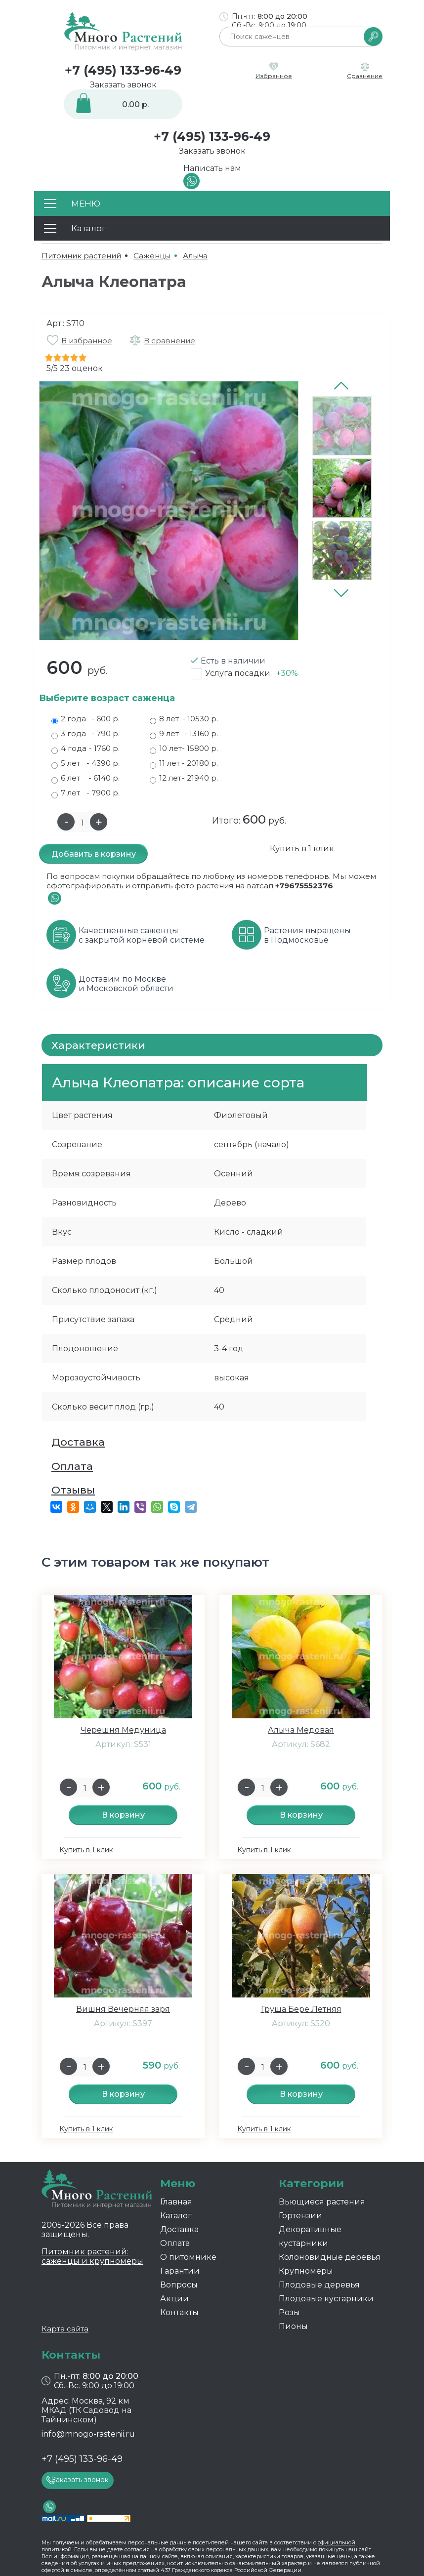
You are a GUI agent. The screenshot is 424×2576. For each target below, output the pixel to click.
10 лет (184, 748)
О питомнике (188, 2257)
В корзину (123, 1815)
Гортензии (300, 2215)
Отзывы (73, 1490)
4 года (85, 748)
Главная (176, 2201)
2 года (85, 718)
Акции (174, 2298)
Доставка (78, 1442)
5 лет (85, 763)
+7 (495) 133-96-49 (123, 70)
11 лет (184, 763)
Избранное (273, 76)
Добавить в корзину (93, 854)
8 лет (184, 718)
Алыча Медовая (301, 1730)
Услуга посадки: (251, 673)
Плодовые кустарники (326, 2298)
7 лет (85, 793)
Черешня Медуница (123, 1730)
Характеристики (98, 1045)
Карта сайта (65, 2328)
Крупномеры (306, 2271)
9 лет (184, 733)
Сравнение (364, 76)
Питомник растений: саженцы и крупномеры (92, 2256)
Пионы (293, 2326)
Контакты (179, 2312)
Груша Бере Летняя (301, 2009)
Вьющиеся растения (322, 2201)
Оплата (72, 1466)
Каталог (176, 2215)
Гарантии (180, 2271)
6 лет (85, 778)
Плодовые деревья (319, 2284)
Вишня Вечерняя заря (123, 2009)
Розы (289, 2312)
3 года (85, 733)
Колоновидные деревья (330, 2257)
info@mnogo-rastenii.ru (88, 2434)
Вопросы (179, 2284)
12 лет (184, 778)
